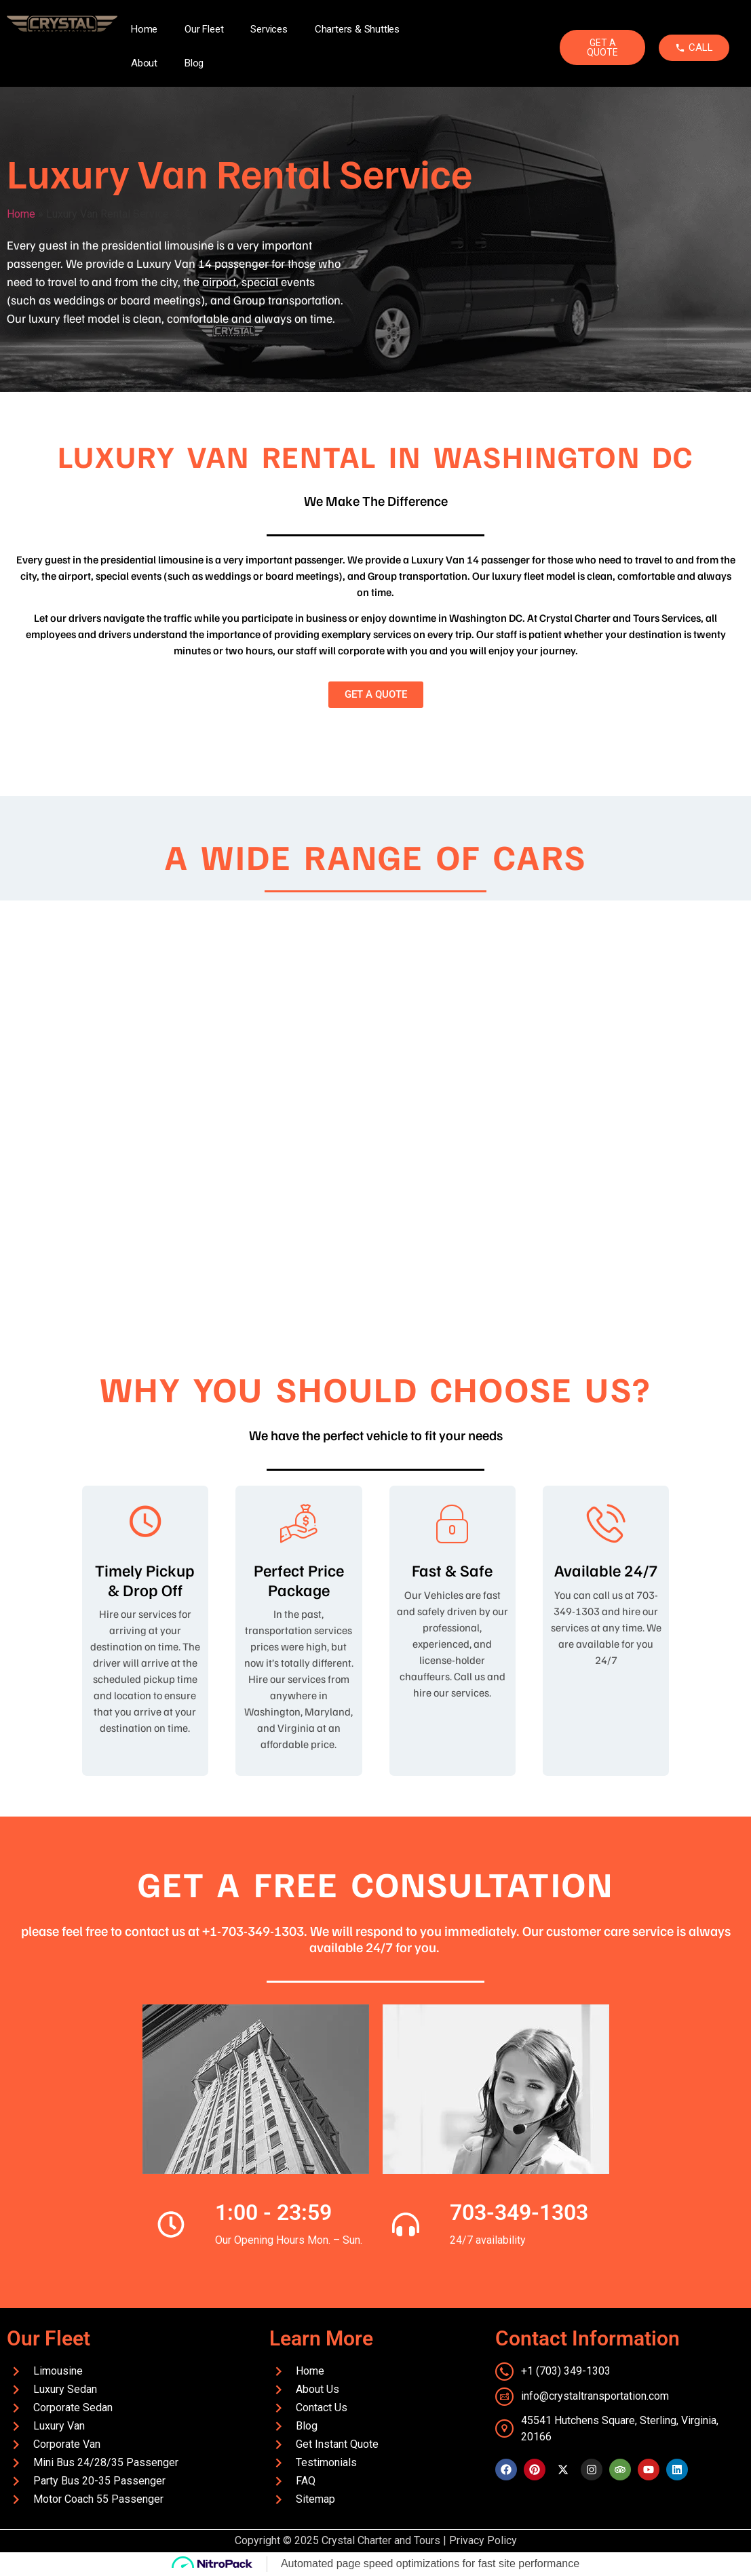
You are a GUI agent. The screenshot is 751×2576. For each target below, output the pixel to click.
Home (144, 29)
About (144, 63)
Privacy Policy (483, 2540)
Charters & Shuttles (357, 29)
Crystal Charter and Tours (381, 2540)
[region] (375, 1108)
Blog (194, 63)
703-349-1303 (519, 2212)
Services (268, 29)
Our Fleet (204, 29)
